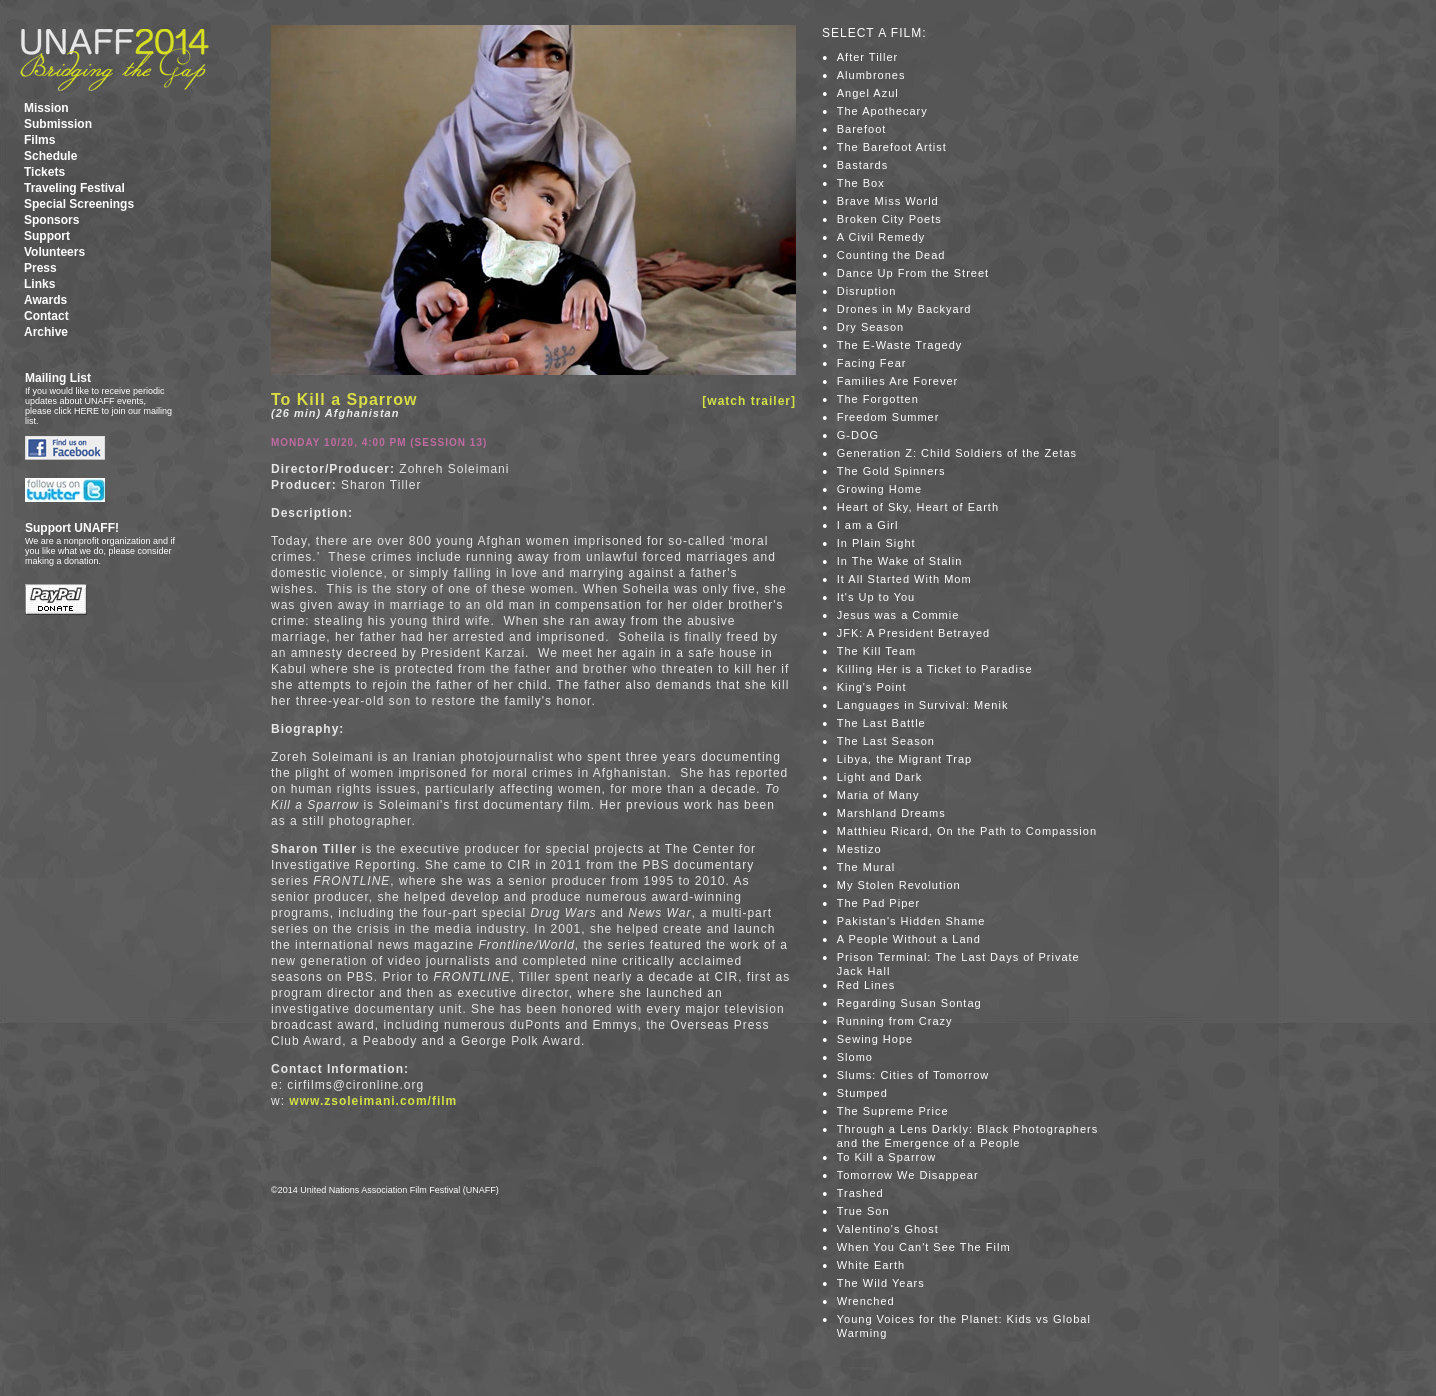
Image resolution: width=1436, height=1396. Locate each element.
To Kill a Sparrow (887, 1157)
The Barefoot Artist (892, 147)
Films (39, 140)
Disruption (867, 291)
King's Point (872, 687)
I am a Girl (868, 525)
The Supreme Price (893, 1111)
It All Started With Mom (904, 579)
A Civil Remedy (881, 237)
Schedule (50, 156)
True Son (863, 1211)
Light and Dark (880, 777)
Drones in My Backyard (904, 309)
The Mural (866, 867)
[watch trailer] (749, 401)
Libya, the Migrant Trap (905, 759)
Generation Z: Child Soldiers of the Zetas (957, 453)
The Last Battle (881, 723)
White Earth (871, 1265)
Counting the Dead (891, 255)
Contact (46, 316)
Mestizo (859, 849)
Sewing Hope (875, 1039)
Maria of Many (878, 795)
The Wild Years (881, 1283)
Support (47, 236)
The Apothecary (882, 111)
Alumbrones (871, 75)
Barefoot (862, 129)
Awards (45, 300)
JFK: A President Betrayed (913, 633)
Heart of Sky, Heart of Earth (918, 507)
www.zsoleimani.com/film (373, 1101)
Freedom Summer (888, 417)
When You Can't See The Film (924, 1247)
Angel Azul (868, 93)
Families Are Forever (897, 381)
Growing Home (879, 489)
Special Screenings (79, 204)
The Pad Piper (878, 903)
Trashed (860, 1193)
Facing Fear (872, 363)
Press (40, 268)
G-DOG (858, 435)
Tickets (44, 172)
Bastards (862, 165)
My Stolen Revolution (899, 885)
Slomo (855, 1057)
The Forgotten (878, 399)
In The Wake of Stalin (900, 561)
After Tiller (868, 57)
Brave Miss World (888, 201)
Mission (46, 108)
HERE (86, 411)
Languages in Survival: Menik (923, 705)
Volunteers (54, 252)
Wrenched (866, 1301)
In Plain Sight (876, 543)
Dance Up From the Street (913, 273)
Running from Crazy (895, 1021)
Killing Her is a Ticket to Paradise (935, 669)
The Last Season (886, 741)
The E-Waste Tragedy (900, 345)
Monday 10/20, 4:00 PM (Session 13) (379, 442)
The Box (861, 183)
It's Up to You (876, 597)
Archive (46, 332)
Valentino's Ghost (888, 1229)
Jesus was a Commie (898, 615)
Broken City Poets (889, 219)
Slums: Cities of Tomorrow (913, 1075)
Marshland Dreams (891, 813)
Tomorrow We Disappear (908, 1175)
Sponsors (51, 220)
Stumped (862, 1093)
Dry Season (870, 327)
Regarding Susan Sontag (909, 1003)
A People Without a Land (909, 939)
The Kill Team (876, 651)
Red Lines (866, 985)
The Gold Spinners (891, 471)
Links (39, 284)
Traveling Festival (74, 188)
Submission (58, 124)
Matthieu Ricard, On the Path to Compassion (967, 831)
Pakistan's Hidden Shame (911, 921)
